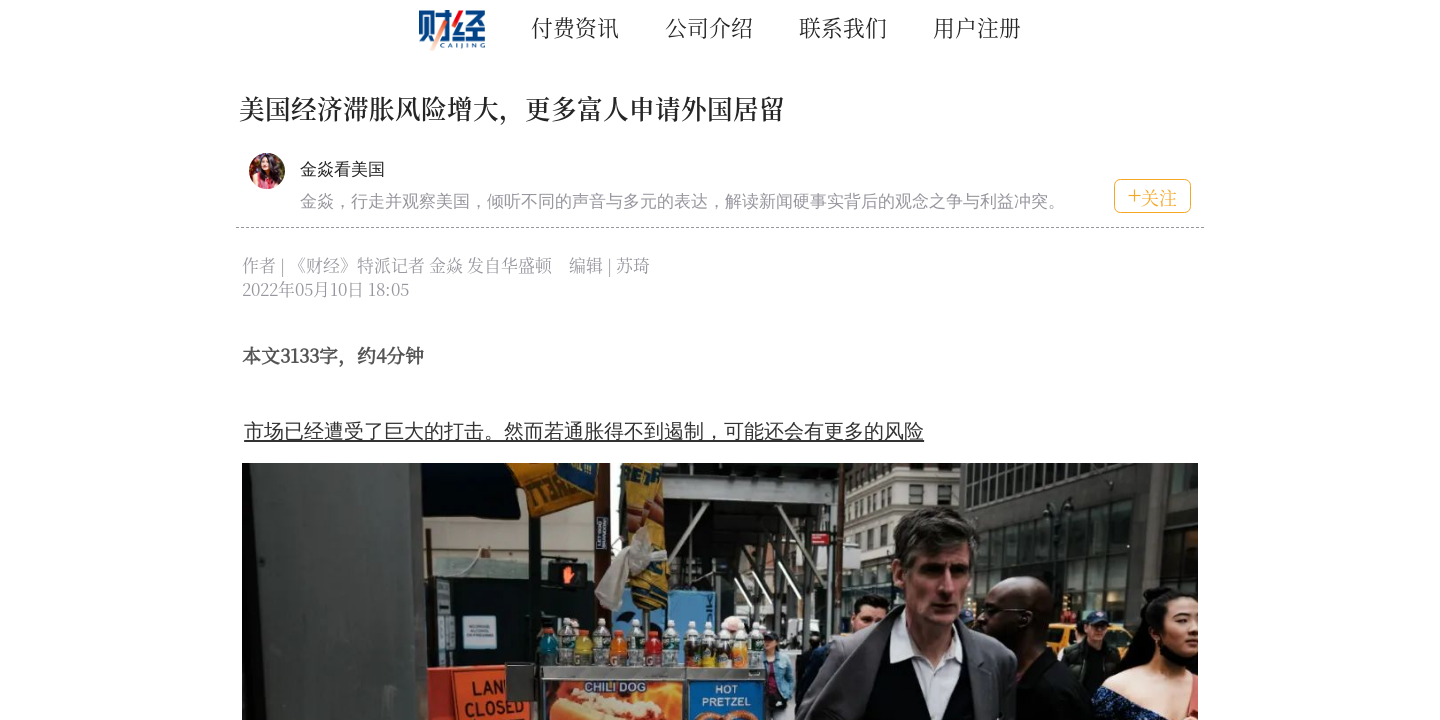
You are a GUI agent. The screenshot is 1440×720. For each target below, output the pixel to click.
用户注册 (977, 26)
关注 (1152, 197)
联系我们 (843, 26)
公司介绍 (709, 26)
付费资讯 (575, 26)
